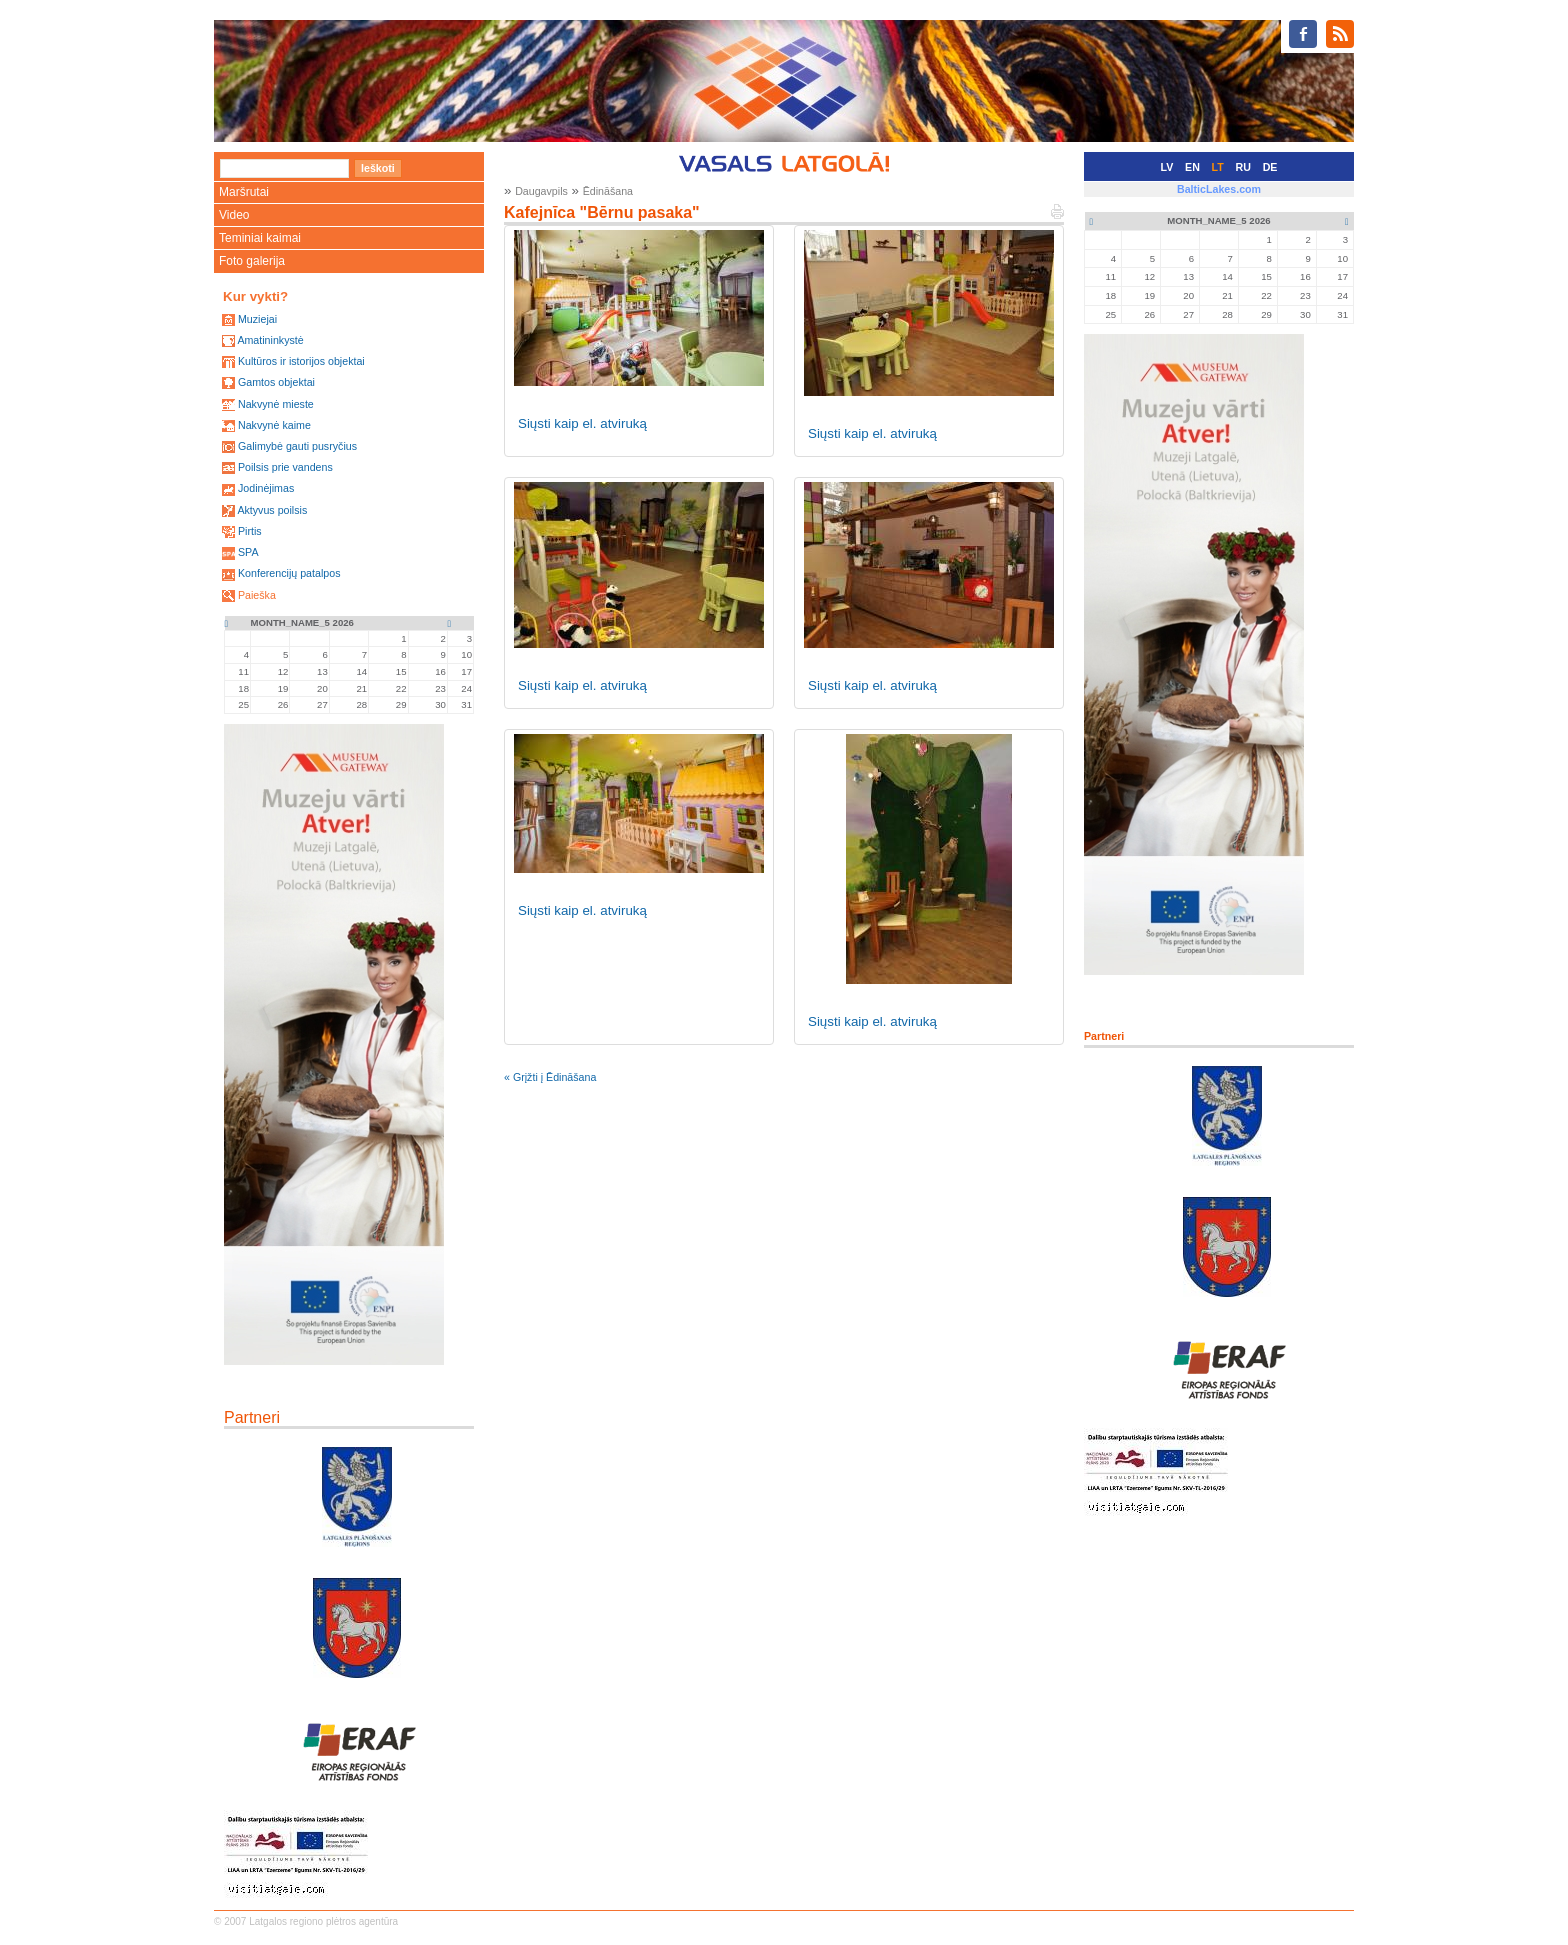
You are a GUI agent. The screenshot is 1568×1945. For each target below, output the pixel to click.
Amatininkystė (270, 340)
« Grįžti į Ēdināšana (550, 1077)
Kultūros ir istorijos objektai (301, 361)
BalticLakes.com (1219, 189)
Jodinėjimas (266, 488)
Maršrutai (244, 192)
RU (1243, 167)
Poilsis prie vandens (285, 467)
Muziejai (257, 319)
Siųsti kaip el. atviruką (582, 423)
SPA (248, 552)
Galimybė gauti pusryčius (297, 446)
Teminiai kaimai (260, 238)
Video (234, 215)
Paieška (257, 595)
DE (1270, 167)
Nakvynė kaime (274, 425)
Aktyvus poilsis (272, 510)
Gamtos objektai (276, 382)
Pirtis (250, 531)
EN (1192, 167)
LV (1167, 167)
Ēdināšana (608, 191)
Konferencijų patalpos (289, 573)
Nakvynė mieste (276, 404)
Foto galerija (252, 261)
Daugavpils (541, 191)
